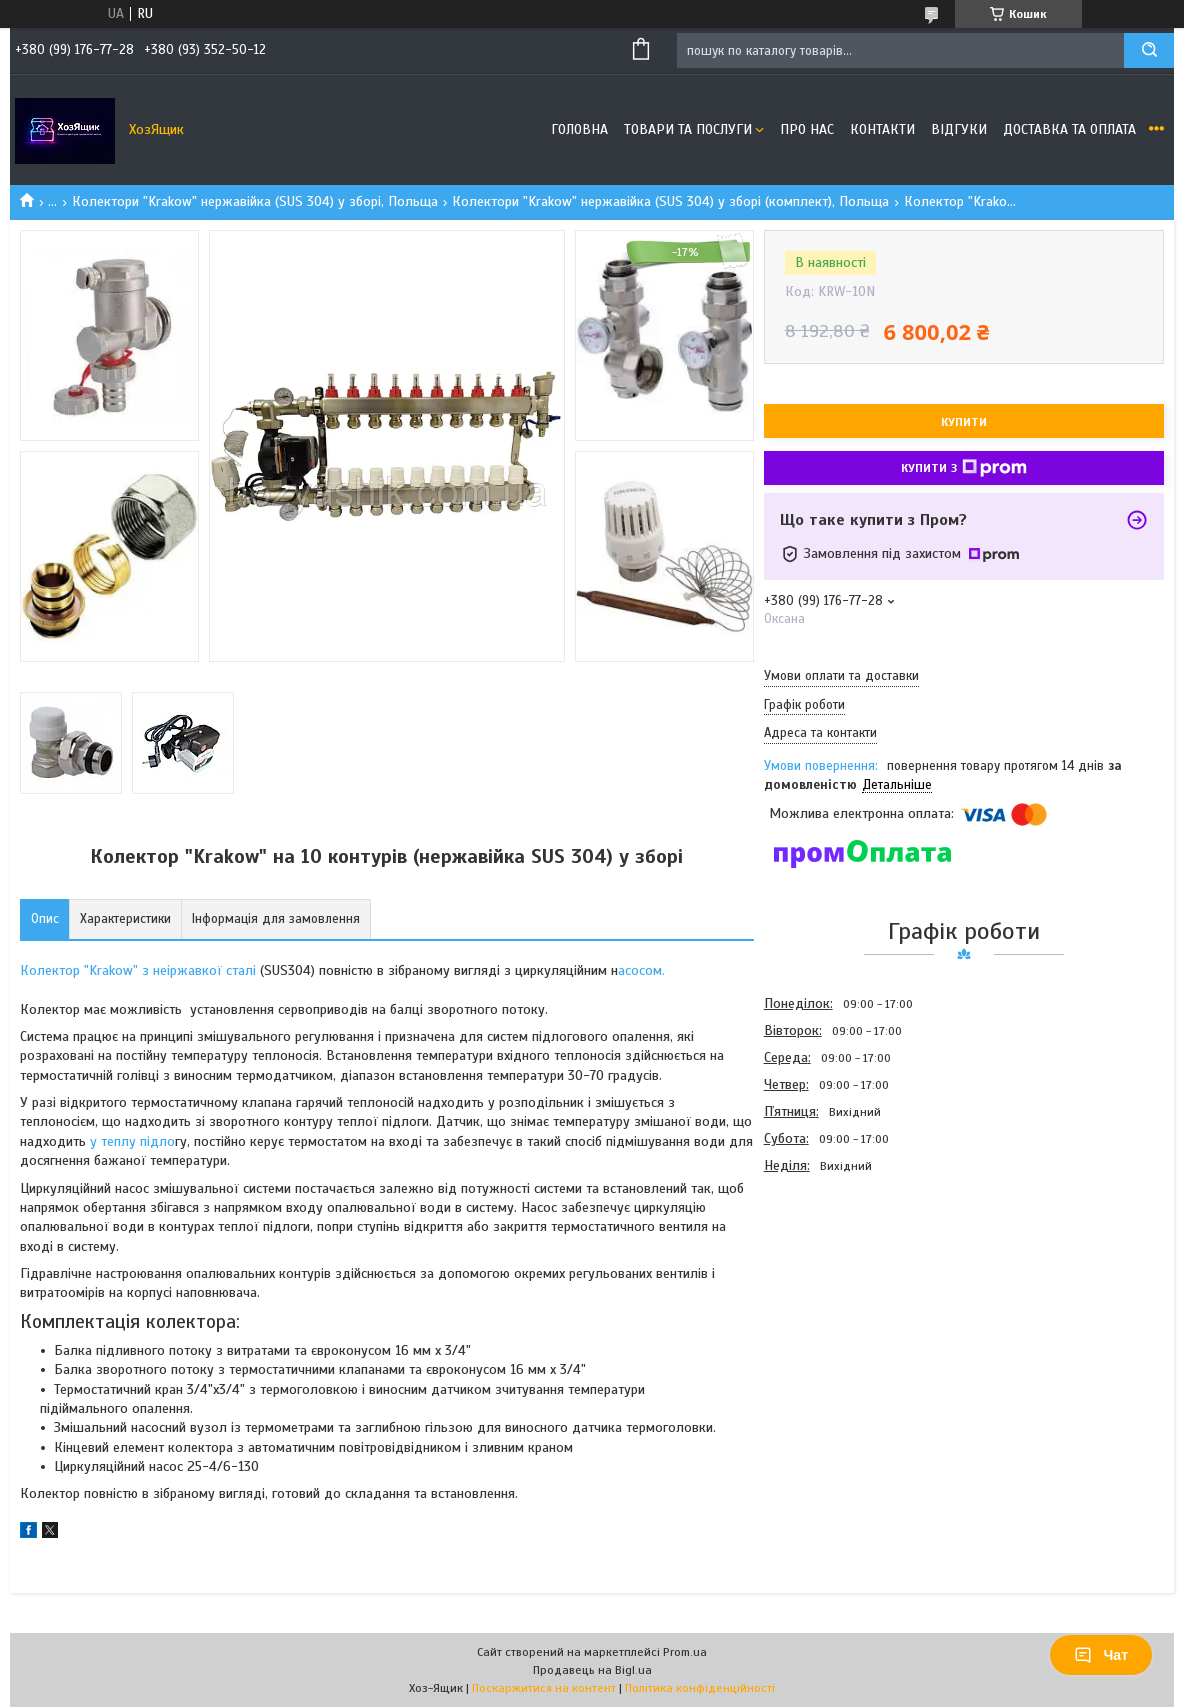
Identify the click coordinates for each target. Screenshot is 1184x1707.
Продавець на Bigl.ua (592, 1670)
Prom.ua (685, 1652)
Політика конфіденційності (700, 1688)
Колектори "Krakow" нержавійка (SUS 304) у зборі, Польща (255, 201)
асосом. (641, 970)
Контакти (882, 129)
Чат (1101, 1655)
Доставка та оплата (1069, 129)
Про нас (807, 129)
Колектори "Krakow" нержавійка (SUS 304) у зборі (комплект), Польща (670, 201)
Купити (964, 422)
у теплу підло (132, 1141)
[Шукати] (1149, 50)
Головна (579, 129)
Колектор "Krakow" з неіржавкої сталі (138, 970)
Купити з (964, 468)
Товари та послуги (688, 129)
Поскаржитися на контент (544, 1688)
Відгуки (959, 129)
